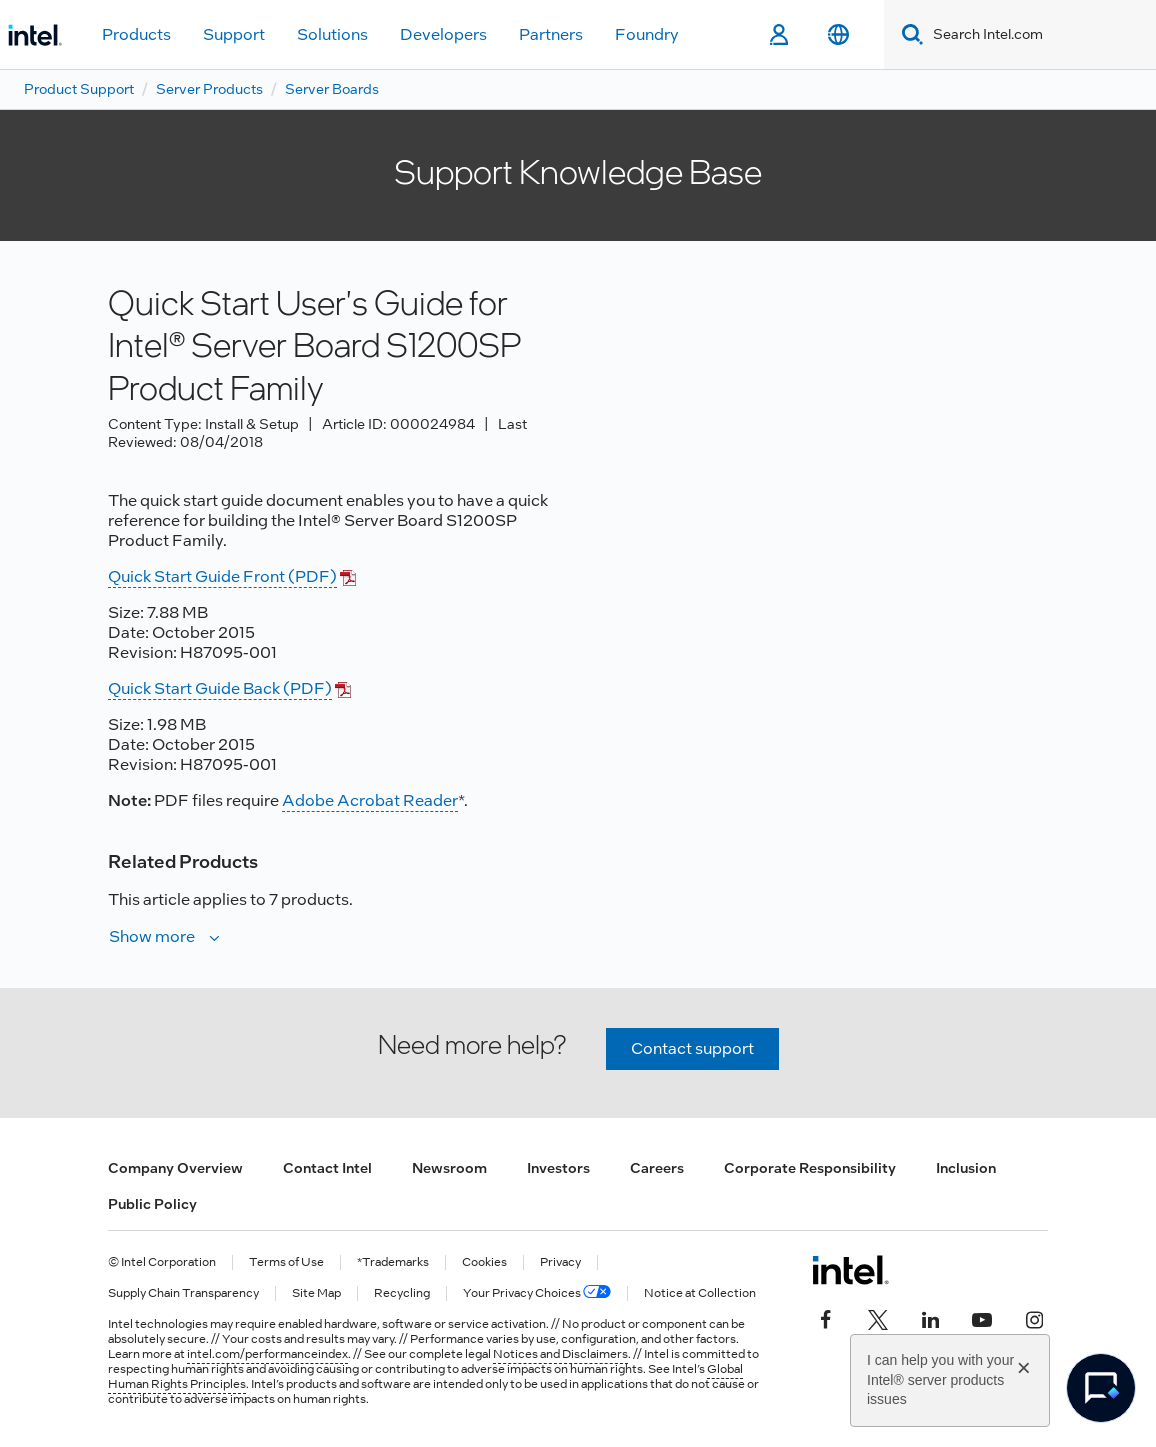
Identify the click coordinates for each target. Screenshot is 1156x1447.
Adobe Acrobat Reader (370, 800)
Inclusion (966, 1168)
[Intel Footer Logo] (850, 1270)
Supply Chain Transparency (183, 1293)
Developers (443, 34)
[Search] (908, 34)
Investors (558, 1168)
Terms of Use (286, 1262)
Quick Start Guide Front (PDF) (222, 576)
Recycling (402, 1293)
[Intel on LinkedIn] (930, 1318)
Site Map (316, 1293)
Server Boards (332, 89)
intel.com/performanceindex (267, 1354)
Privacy (560, 1262)
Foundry (647, 34)
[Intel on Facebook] (826, 1318)
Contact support (692, 1048)
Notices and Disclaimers (560, 1354)
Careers (657, 1168)
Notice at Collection (700, 1293)
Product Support (79, 89)
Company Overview (175, 1168)
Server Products (209, 89)
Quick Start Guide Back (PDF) (220, 688)
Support (234, 34)
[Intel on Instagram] (1034, 1318)
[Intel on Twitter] (878, 1318)
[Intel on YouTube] (982, 1318)
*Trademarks (393, 1262)
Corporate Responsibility (810, 1168)
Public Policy (152, 1204)
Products (136, 34)
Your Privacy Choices (537, 1293)
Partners (551, 34)
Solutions (332, 34)
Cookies (484, 1262)
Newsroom (449, 1168)
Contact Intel (327, 1168)
